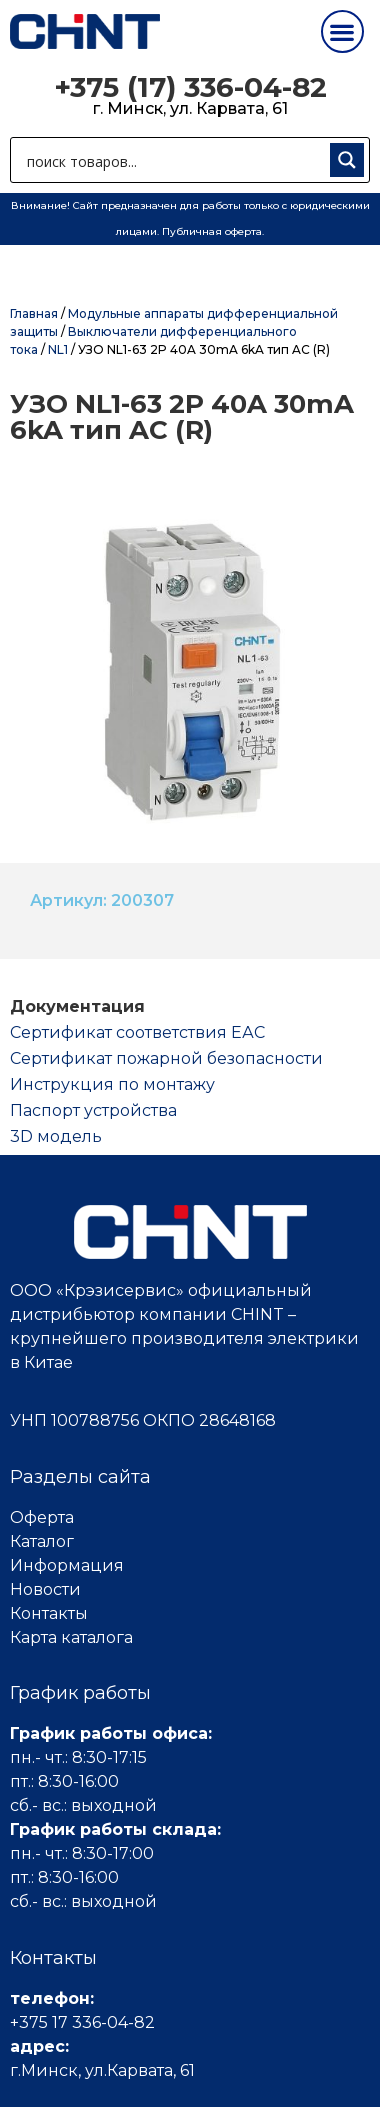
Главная (34, 313)
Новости (45, 1589)
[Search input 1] (174, 160)
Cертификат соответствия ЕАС (137, 1032)
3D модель (56, 1136)
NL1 (58, 349)
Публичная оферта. (213, 231)
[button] (342, 31)
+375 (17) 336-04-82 (190, 87)
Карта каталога (71, 1637)
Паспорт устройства (93, 1110)
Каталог (42, 1541)
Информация (67, 1565)
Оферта (42, 1517)
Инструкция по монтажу (112, 1084)
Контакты (49, 1613)
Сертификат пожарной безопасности (166, 1058)
